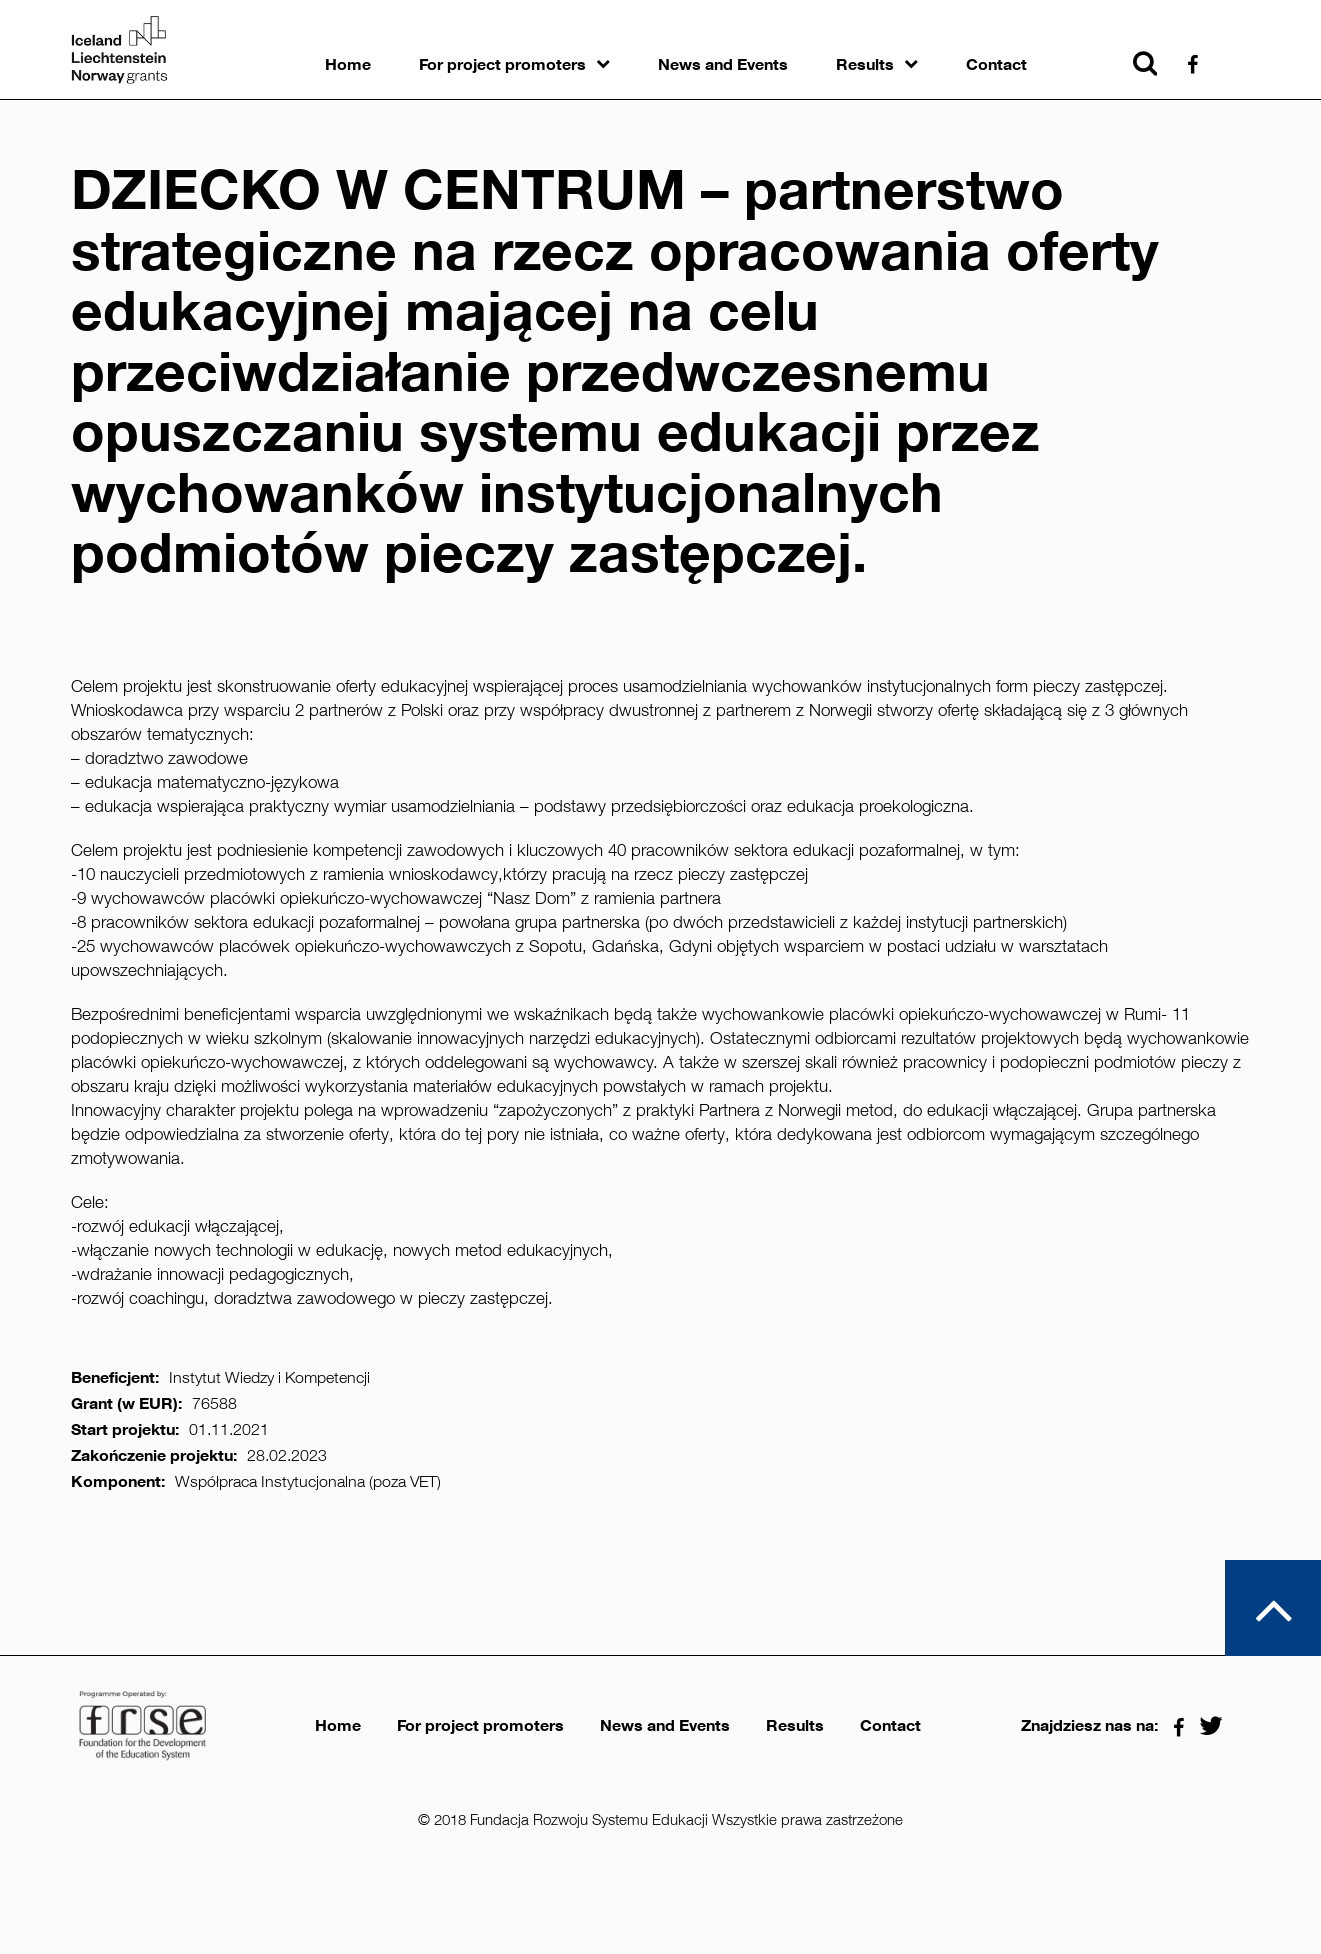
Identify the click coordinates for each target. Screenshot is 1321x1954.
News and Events (723, 64)
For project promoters (502, 64)
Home (348, 64)
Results (865, 64)
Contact (996, 64)
